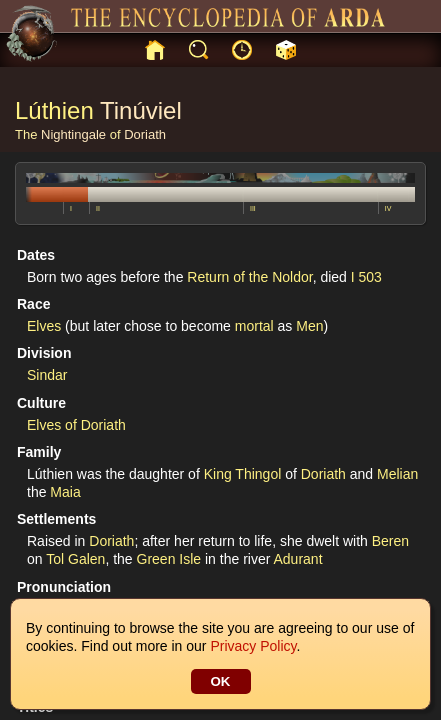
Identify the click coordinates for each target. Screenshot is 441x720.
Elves (44, 326)
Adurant (297, 559)
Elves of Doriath (76, 425)
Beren (390, 541)
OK (221, 681)
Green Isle (169, 559)
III (253, 208)
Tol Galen (75, 559)
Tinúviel (141, 110)
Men (309, 326)
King (218, 474)
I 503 (366, 277)
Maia (65, 492)
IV (388, 208)
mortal (254, 326)
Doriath (145, 134)
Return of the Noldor (249, 277)
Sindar (47, 375)
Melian (397, 474)
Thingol (258, 474)
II (98, 208)
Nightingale (73, 134)
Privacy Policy (253, 646)
